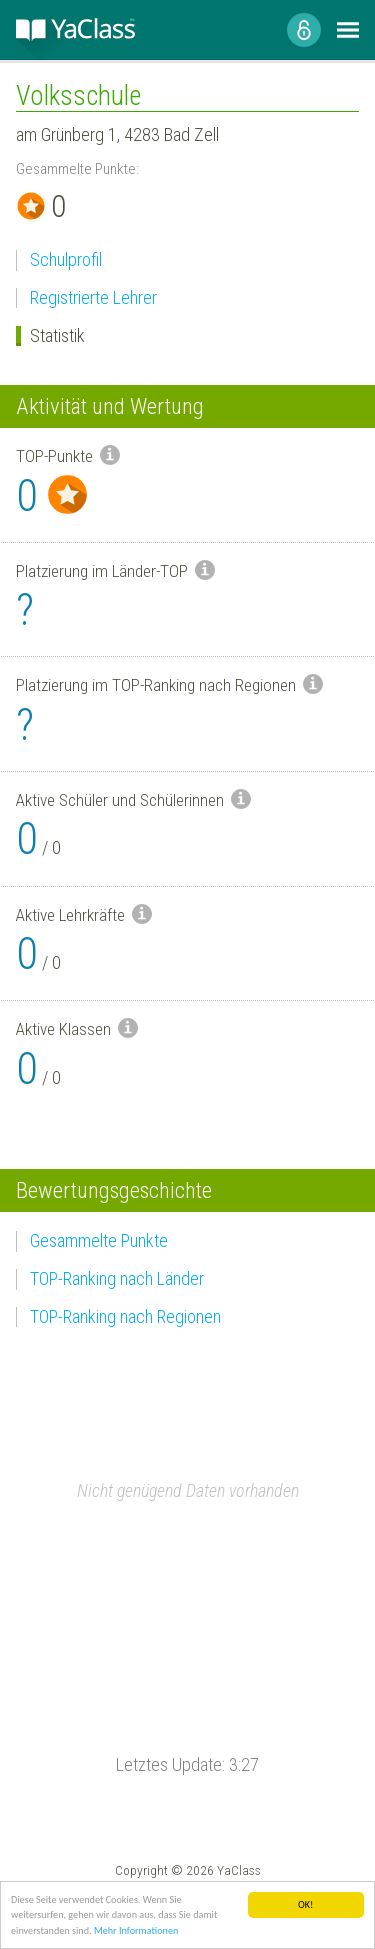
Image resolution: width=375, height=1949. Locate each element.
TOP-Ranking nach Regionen (125, 1316)
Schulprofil (66, 259)
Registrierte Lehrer (93, 297)
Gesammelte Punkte (99, 1240)
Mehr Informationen (136, 1931)
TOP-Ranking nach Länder (117, 1278)
